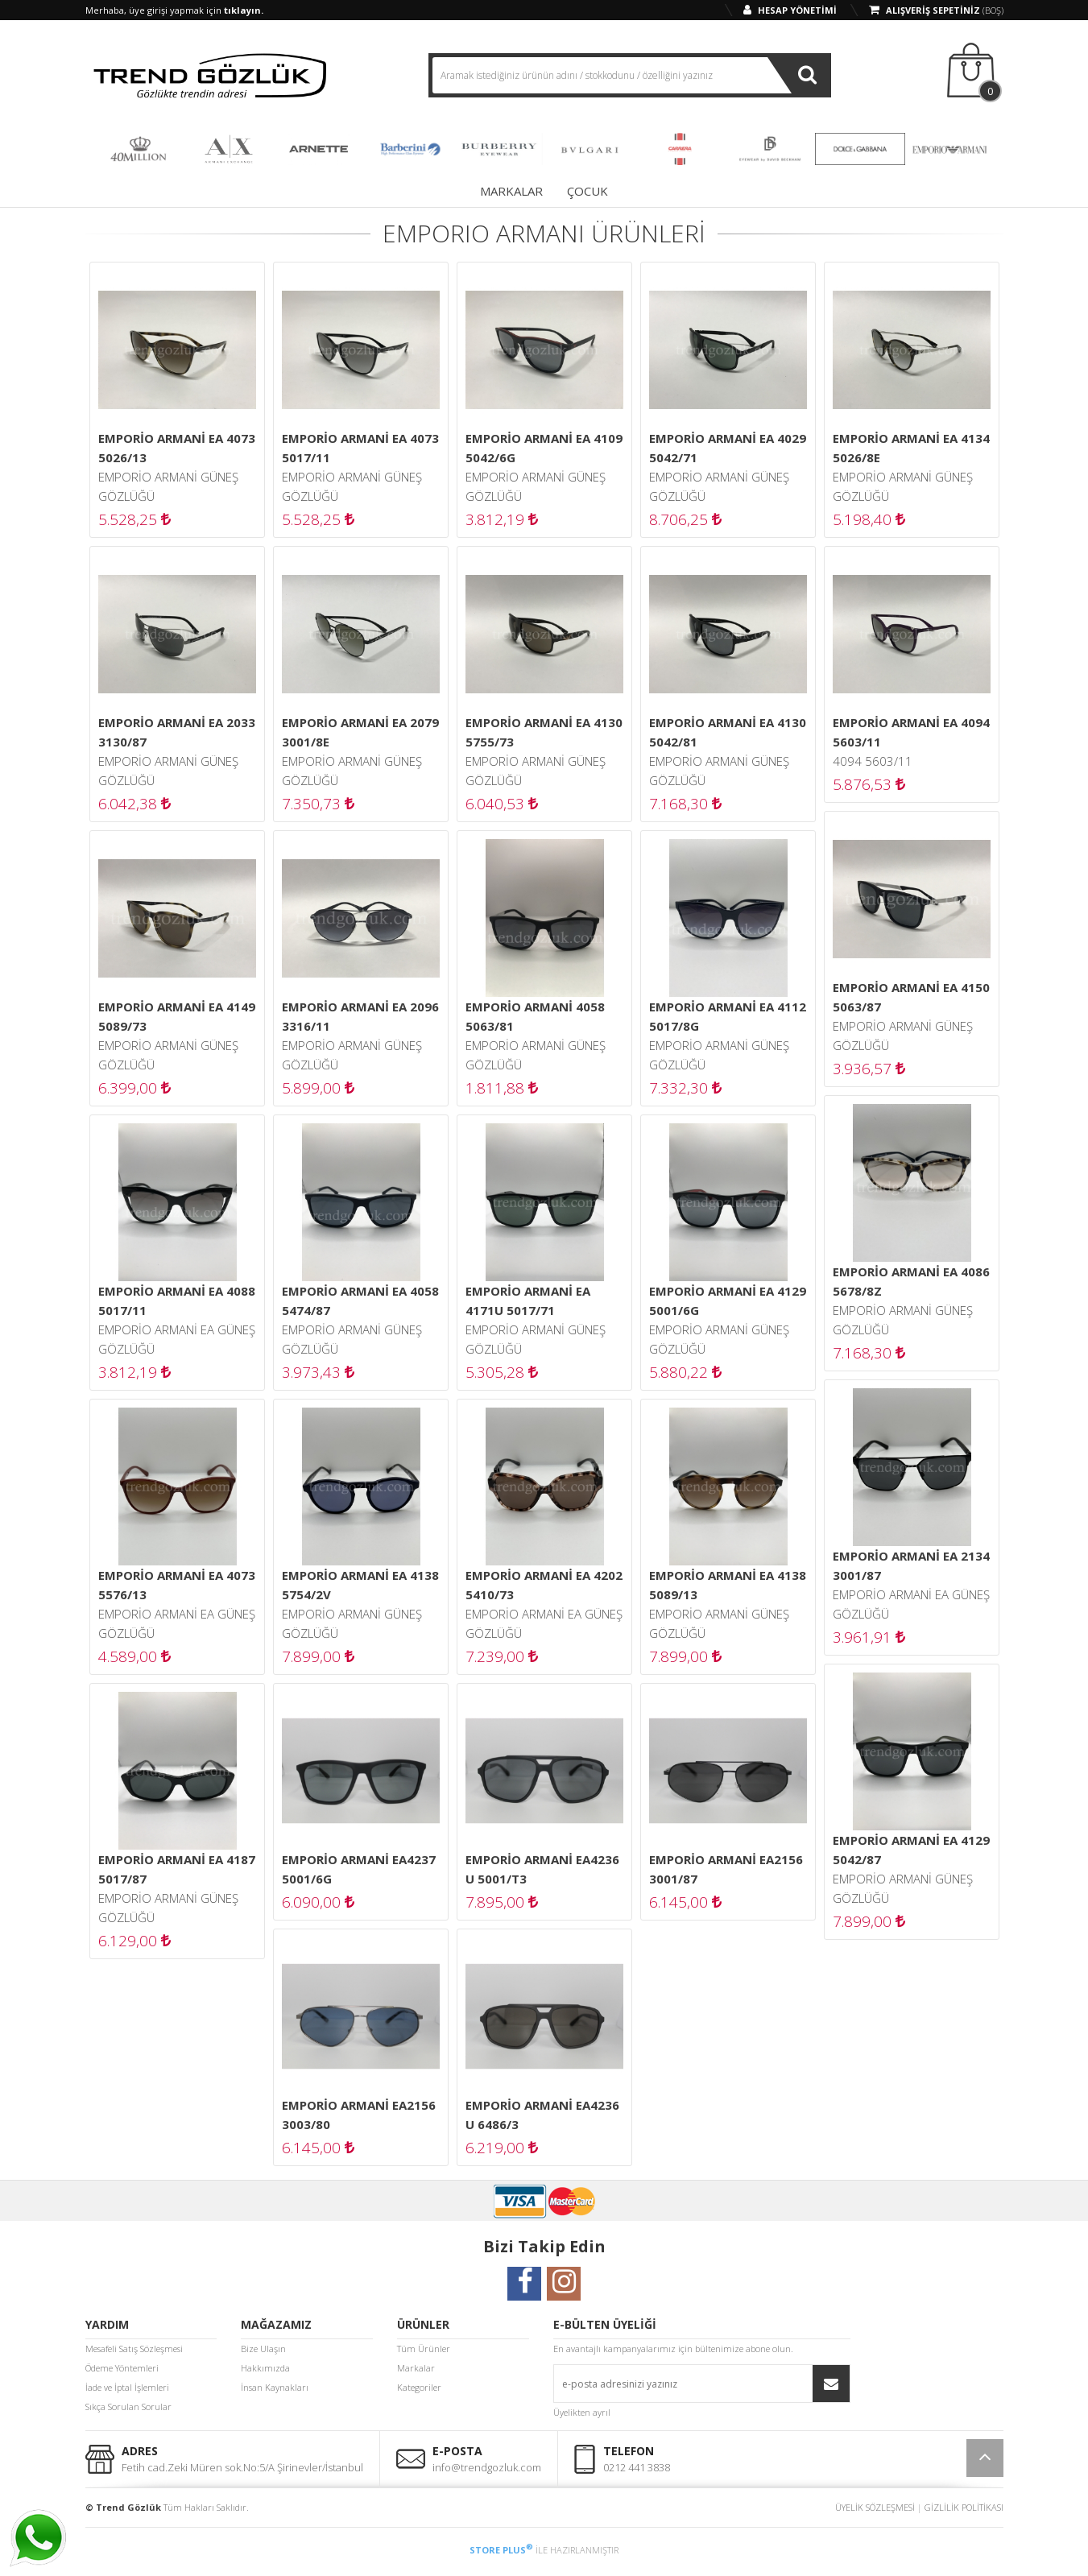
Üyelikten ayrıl (581, 2412)
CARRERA (680, 149)
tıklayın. (243, 10)
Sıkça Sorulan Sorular (128, 2406)
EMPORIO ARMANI (950, 149)
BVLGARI (589, 149)
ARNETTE (319, 149)
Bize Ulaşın (263, 2348)
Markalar (416, 2368)
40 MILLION (138, 149)
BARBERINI (409, 149)
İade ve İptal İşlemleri (127, 2387)
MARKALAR (511, 191)
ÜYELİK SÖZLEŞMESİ (875, 2507)
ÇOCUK (587, 191)
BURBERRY (499, 149)
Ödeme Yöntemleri (122, 2368)
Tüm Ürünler (423, 2348)
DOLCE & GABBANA (860, 149)
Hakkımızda (265, 2368)
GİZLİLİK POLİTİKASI (964, 2507)
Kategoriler (419, 2387)
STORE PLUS (501, 2550)
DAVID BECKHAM (770, 149)
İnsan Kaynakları (274, 2387)
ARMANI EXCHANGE (229, 149)
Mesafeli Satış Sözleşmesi (134, 2348)
